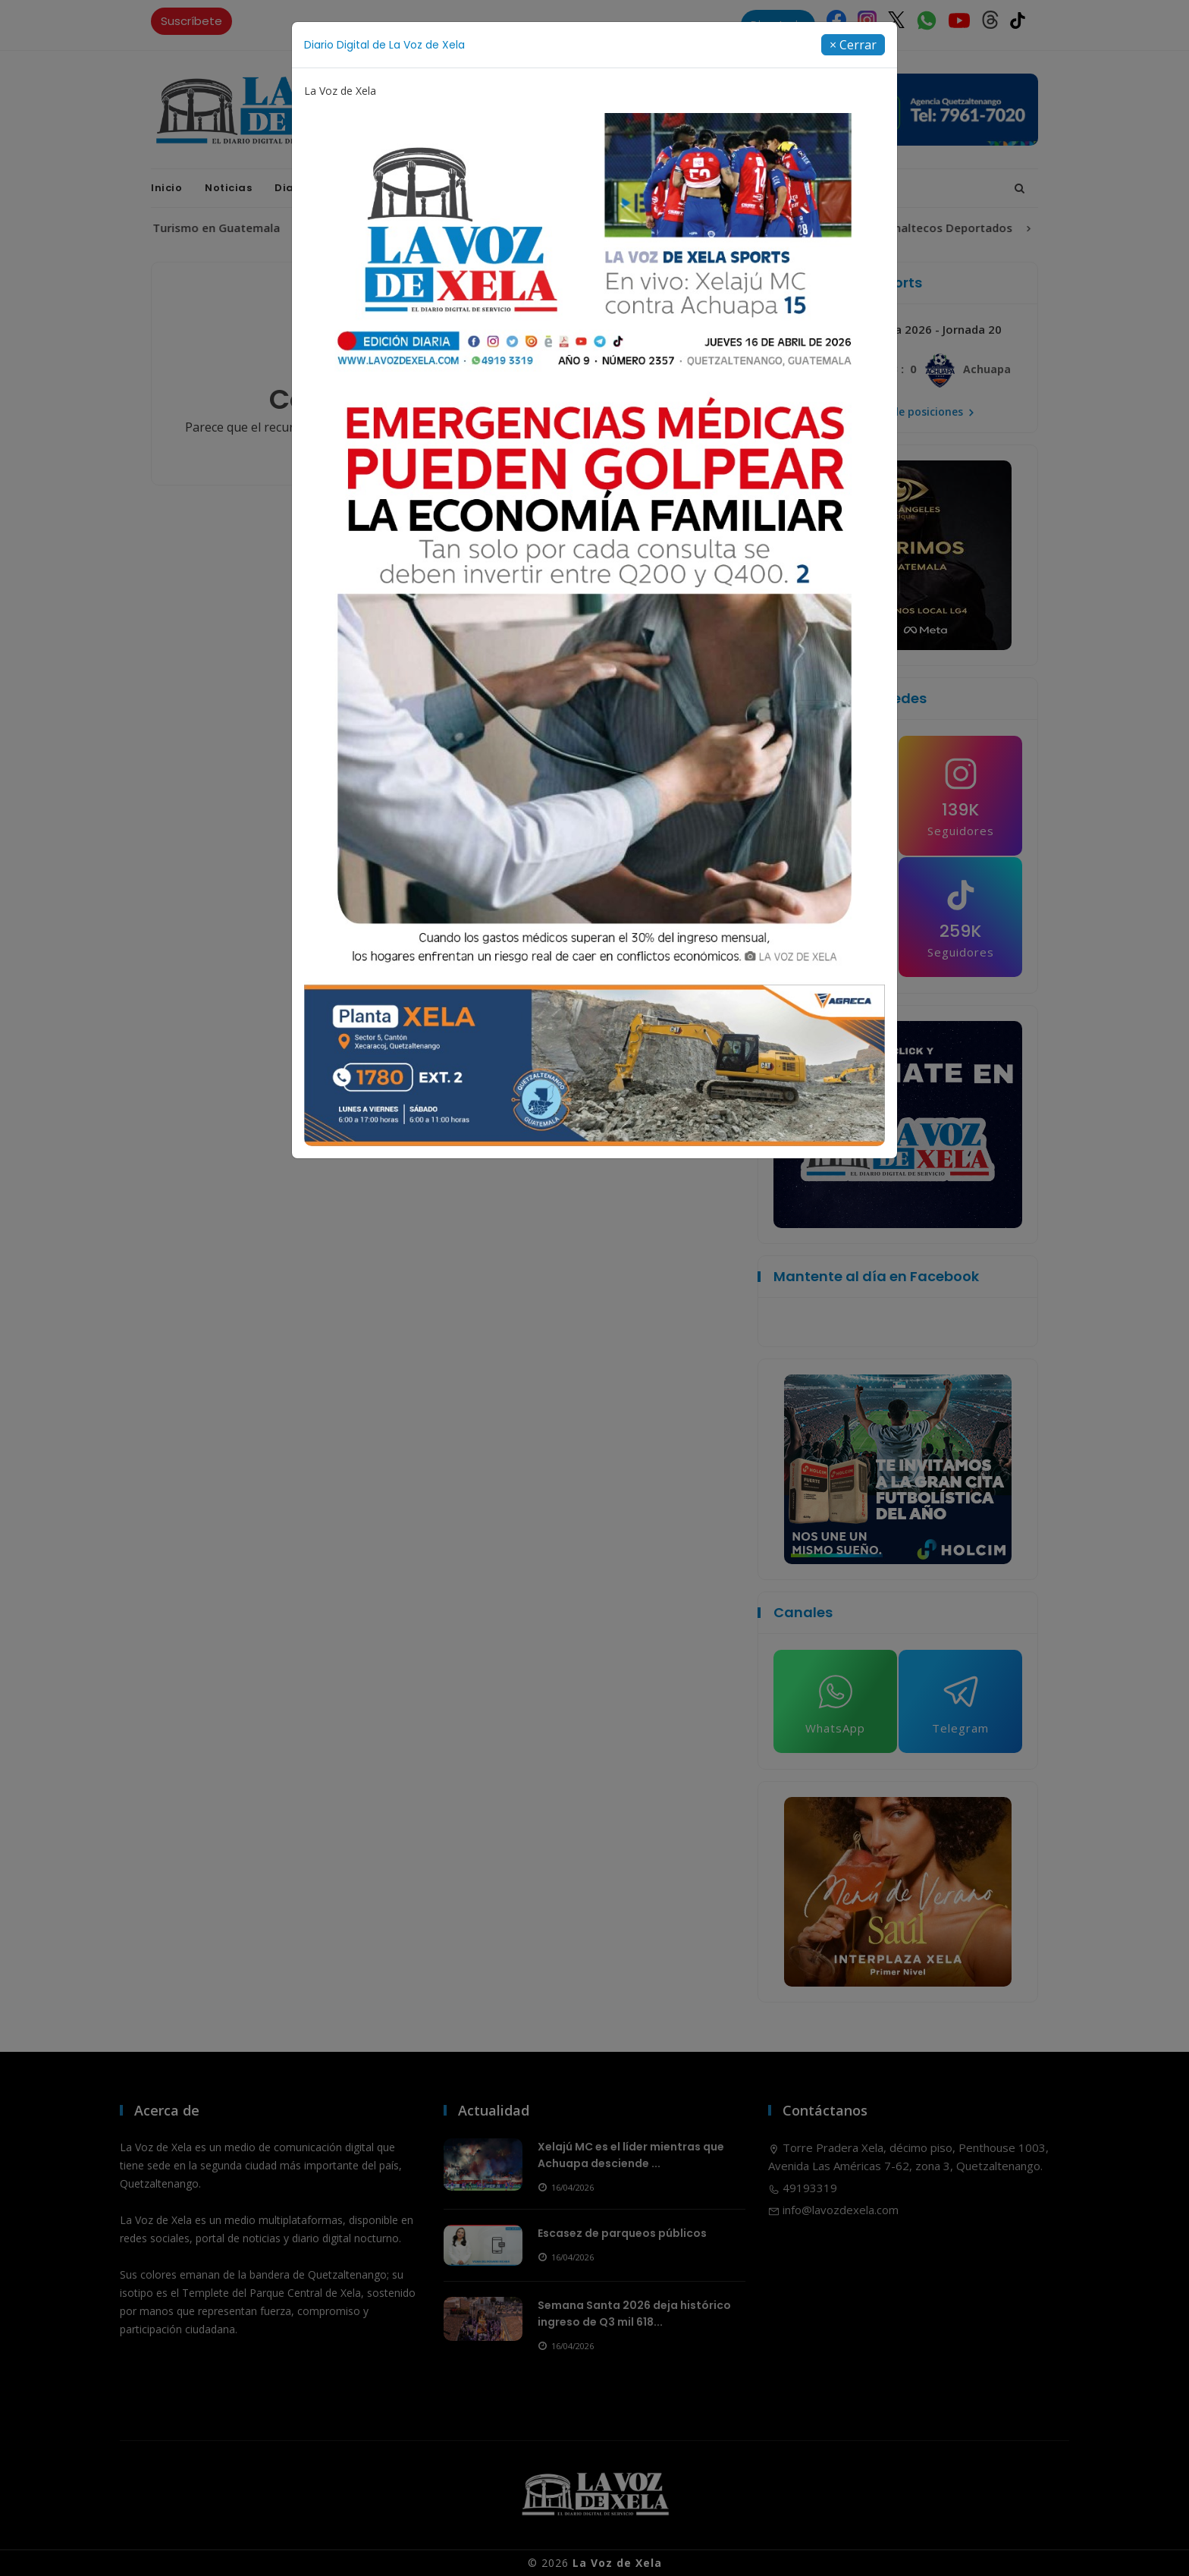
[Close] (853, 44)
